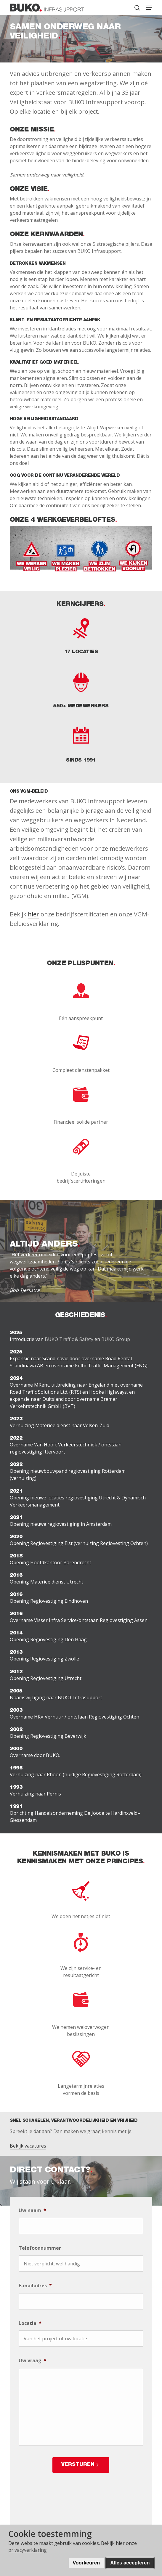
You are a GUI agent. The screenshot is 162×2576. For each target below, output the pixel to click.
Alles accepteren (130, 2563)
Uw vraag (32, 2360)
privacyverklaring (27, 2550)
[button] (149, 8)
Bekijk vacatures (28, 2146)
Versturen (77, 2464)
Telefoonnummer (40, 2248)
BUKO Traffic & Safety (69, 1339)
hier (33, 914)
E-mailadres (35, 2286)
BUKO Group (115, 1339)
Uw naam (32, 2210)
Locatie (30, 2323)
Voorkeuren (86, 2563)
